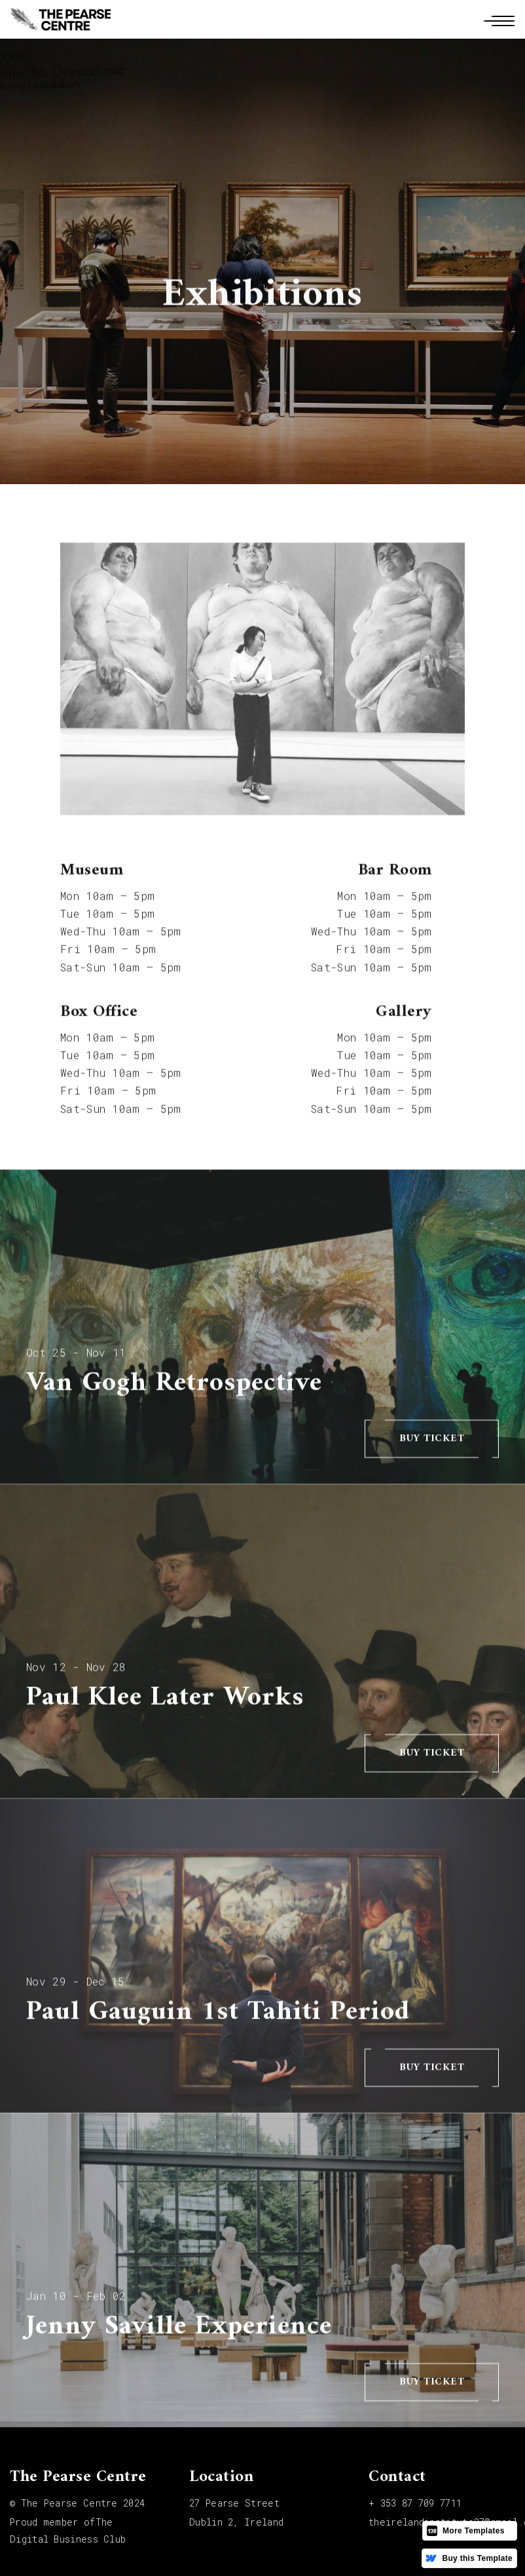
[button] (498, 19)
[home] (60, 19)
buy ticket (431, 1446)
